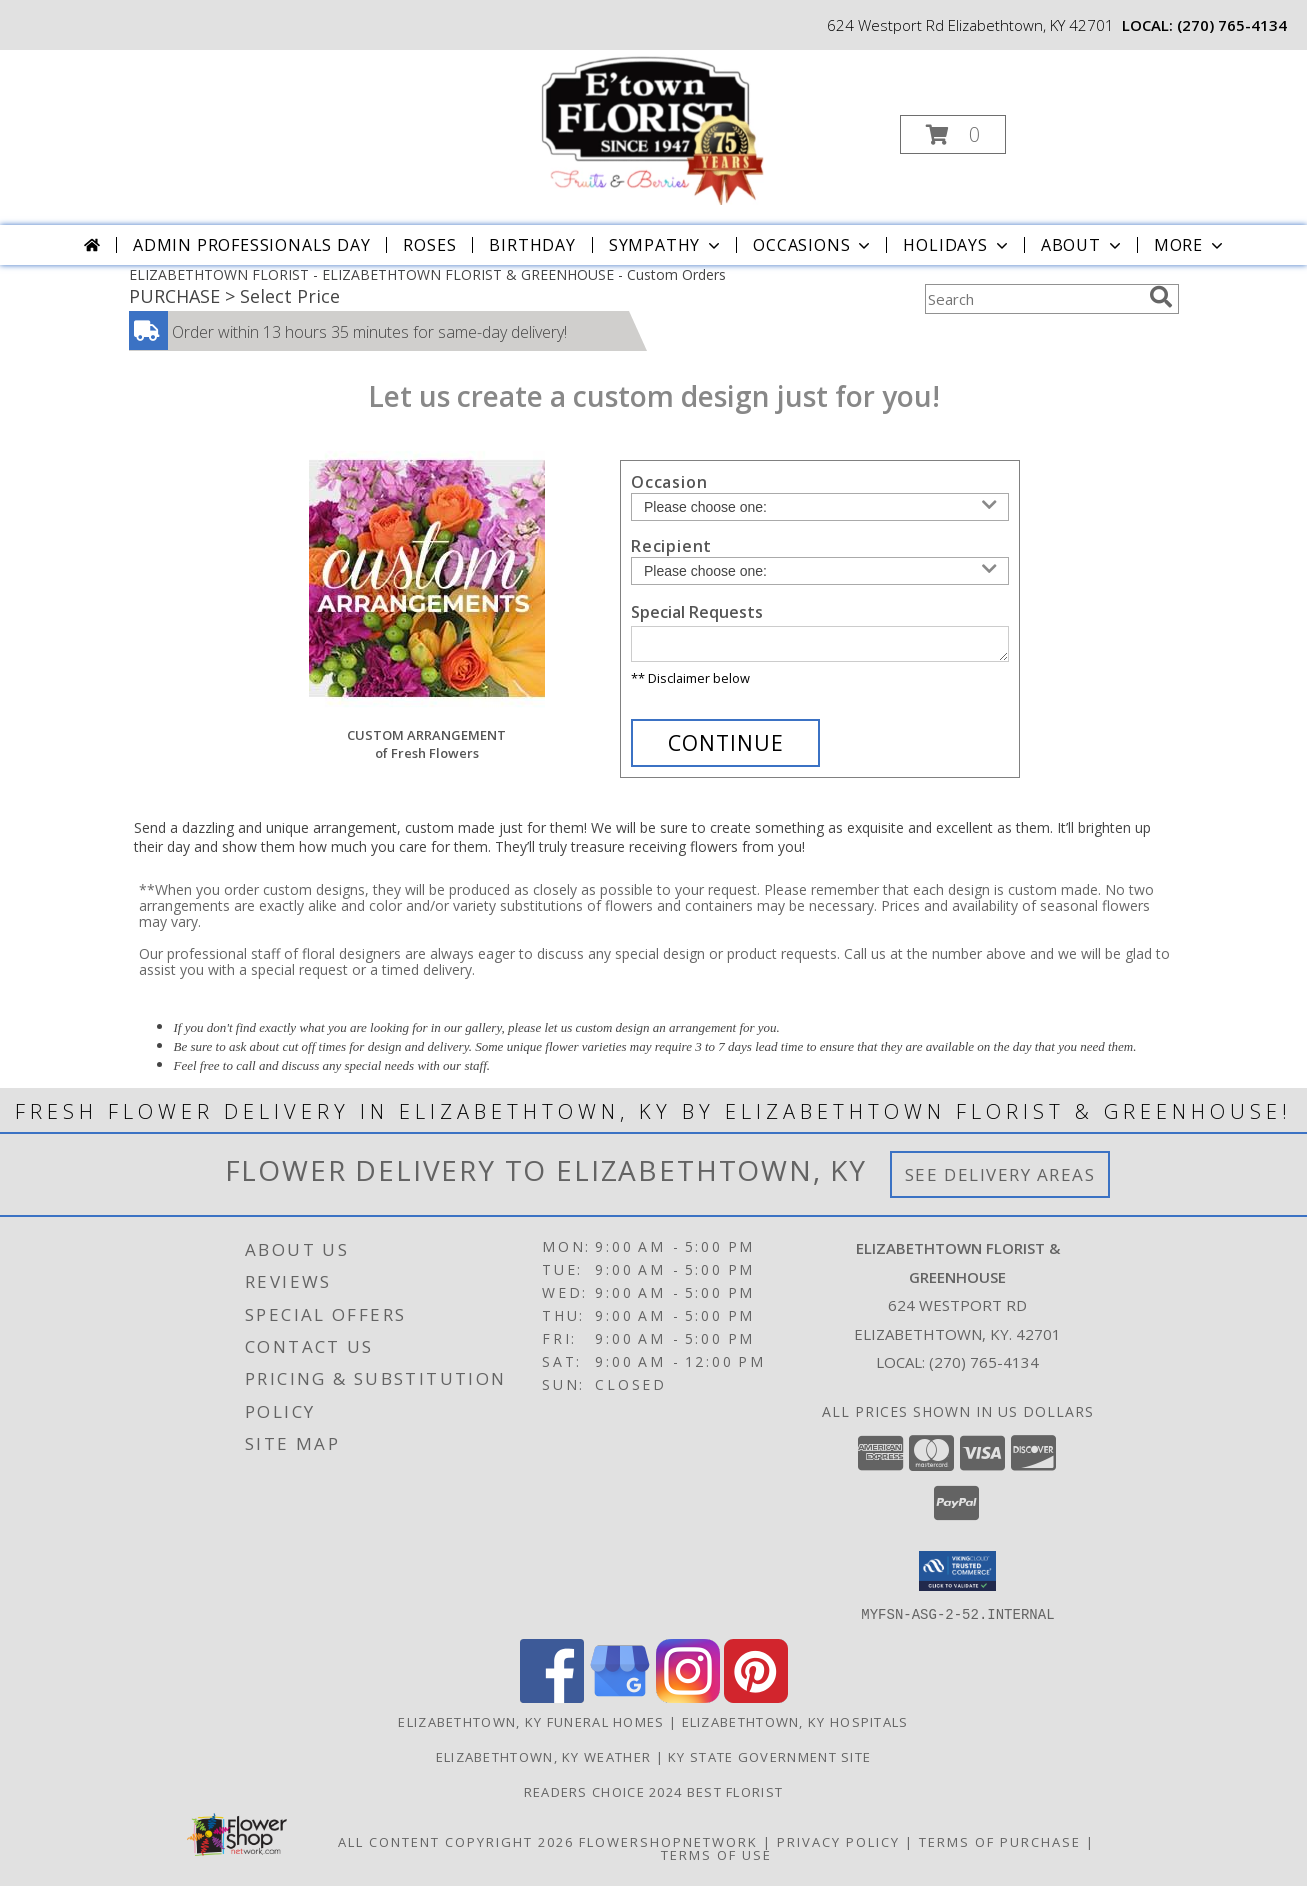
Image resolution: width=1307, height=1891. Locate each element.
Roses (429, 245)
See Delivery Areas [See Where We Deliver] (1000, 1180)
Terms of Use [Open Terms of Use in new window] (716, 1860)
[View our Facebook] (552, 1702)
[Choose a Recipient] (820, 571)
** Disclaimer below (690, 684)
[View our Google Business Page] (620, 1702)
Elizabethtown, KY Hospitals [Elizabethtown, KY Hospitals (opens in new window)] (795, 1727)
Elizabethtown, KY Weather (544, 1762)
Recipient (671, 546)
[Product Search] (1033, 299)
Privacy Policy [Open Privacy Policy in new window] (838, 1847)
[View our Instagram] (688, 1702)
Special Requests (697, 612)
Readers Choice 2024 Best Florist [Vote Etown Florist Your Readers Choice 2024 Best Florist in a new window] (654, 1797)
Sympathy (666, 245)
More (1190, 245)
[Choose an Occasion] (820, 507)
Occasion (669, 482)
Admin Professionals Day (251, 245)
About (1083, 245)
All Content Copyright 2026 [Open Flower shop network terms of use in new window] (456, 1847)
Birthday (532, 245)
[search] (1161, 297)
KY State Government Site (769, 1762)
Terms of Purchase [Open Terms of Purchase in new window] (1000, 1847)
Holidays (957, 245)
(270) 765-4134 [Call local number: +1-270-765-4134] (1232, 25)
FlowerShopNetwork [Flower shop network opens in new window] (668, 1847)
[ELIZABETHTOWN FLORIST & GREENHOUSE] (652, 128)
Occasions (813, 245)
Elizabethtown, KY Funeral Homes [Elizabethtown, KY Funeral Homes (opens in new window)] (531, 1727)
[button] (953, 134)
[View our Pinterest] (756, 1702)
